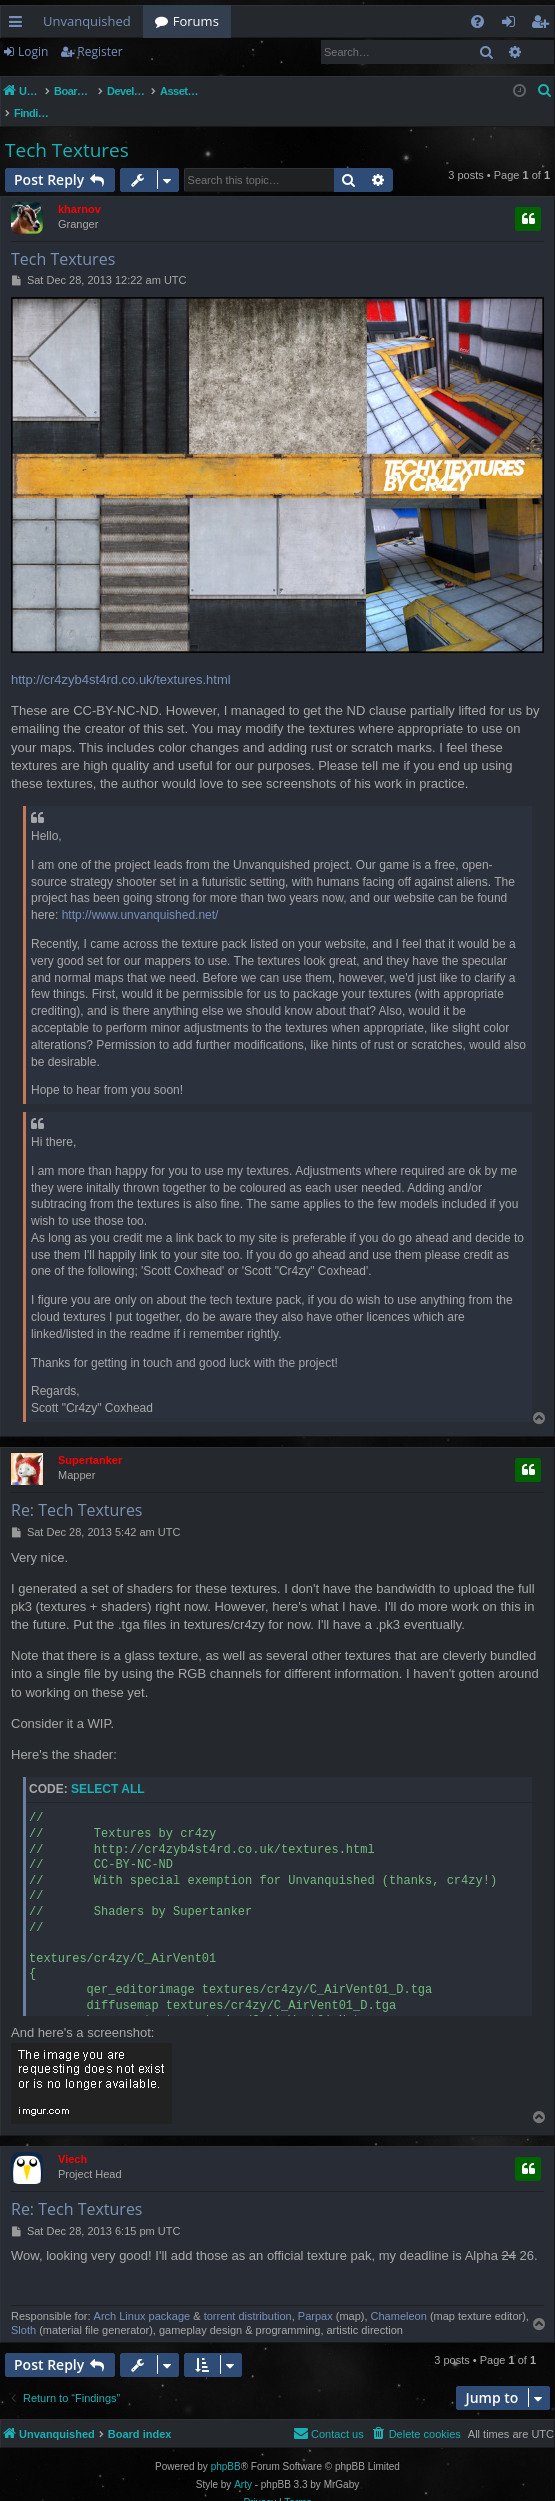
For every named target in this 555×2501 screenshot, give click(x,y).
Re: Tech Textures (76, 1489)
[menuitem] (477, 21)
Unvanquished (87, 21)
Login (33, 51)
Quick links (19, 25)
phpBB (226, 2445)
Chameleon (399, 2295)
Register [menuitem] (544, 25)
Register (99, 51)
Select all (108, 1768)
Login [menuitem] (512, 25)
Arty (243, 2463)
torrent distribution (248, 2295)
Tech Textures (67, 129)
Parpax (315, 2295)
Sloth (23, 2309)
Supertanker (90, 1439)
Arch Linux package (142, 2295)
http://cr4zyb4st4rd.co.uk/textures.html (121, 658)
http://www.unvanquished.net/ (140, 894)
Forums (196, 21)
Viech (72, 2138)
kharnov (79, 188)
